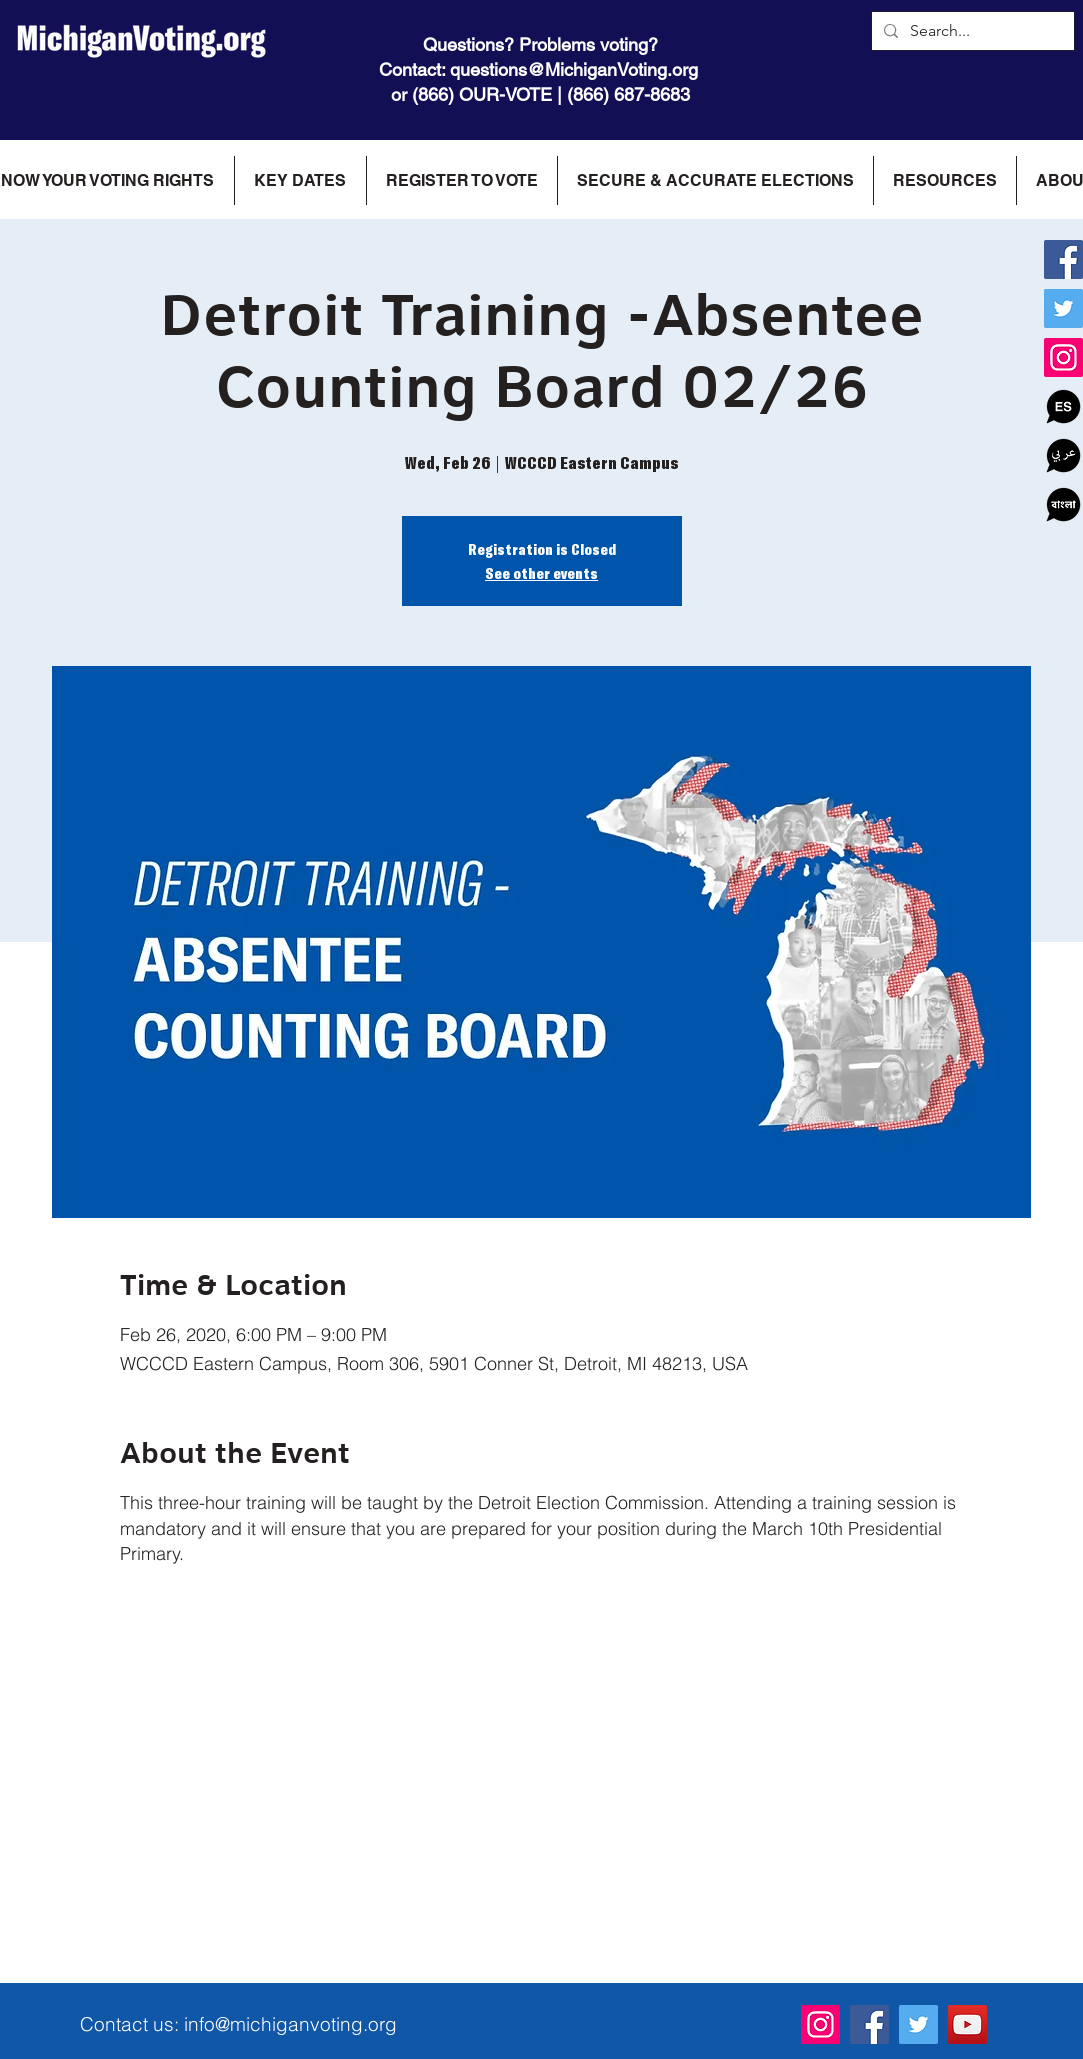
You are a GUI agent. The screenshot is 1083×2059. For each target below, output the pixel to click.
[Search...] (971, 31)
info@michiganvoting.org (290, 2024)
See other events (541, 573)
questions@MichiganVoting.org (574, 69)
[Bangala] (1063, 504)
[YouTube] (967, 2024)
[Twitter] (1063, 308)
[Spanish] (1063, 406)
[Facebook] (1063, 259)
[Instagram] (1063, 357)
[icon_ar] (1063, 455)
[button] (300, 180)
